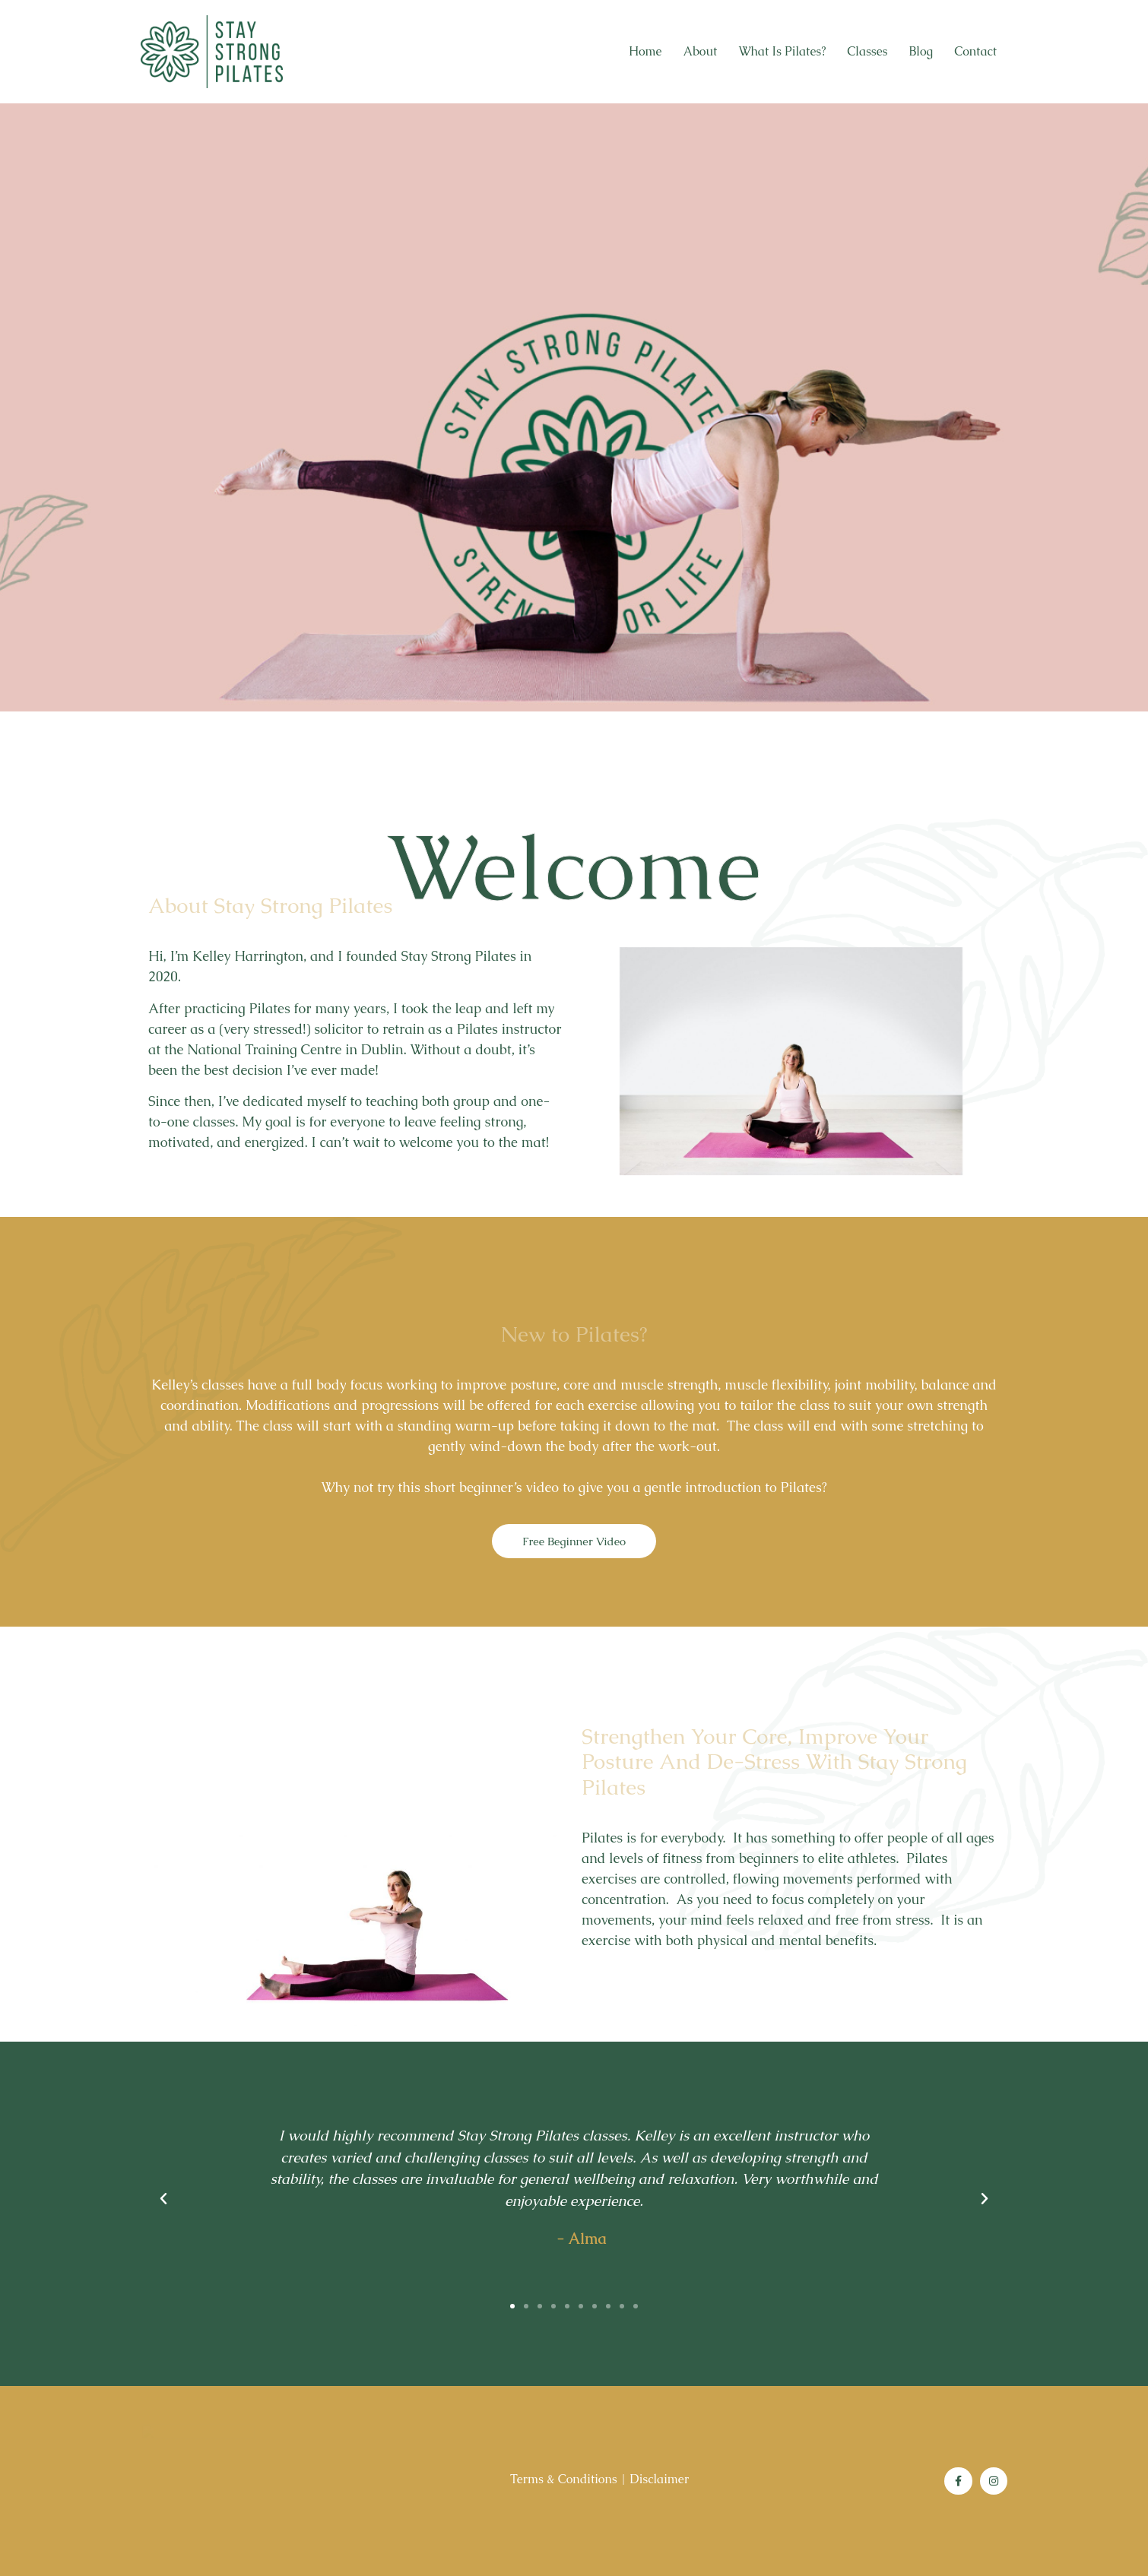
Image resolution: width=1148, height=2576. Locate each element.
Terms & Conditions (563, 2479)
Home (645, 51)
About (700, 51)
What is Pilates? (782, 51)
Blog (921, 51)
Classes (867, 51)
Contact (975, 51)
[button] (512, 2306)
